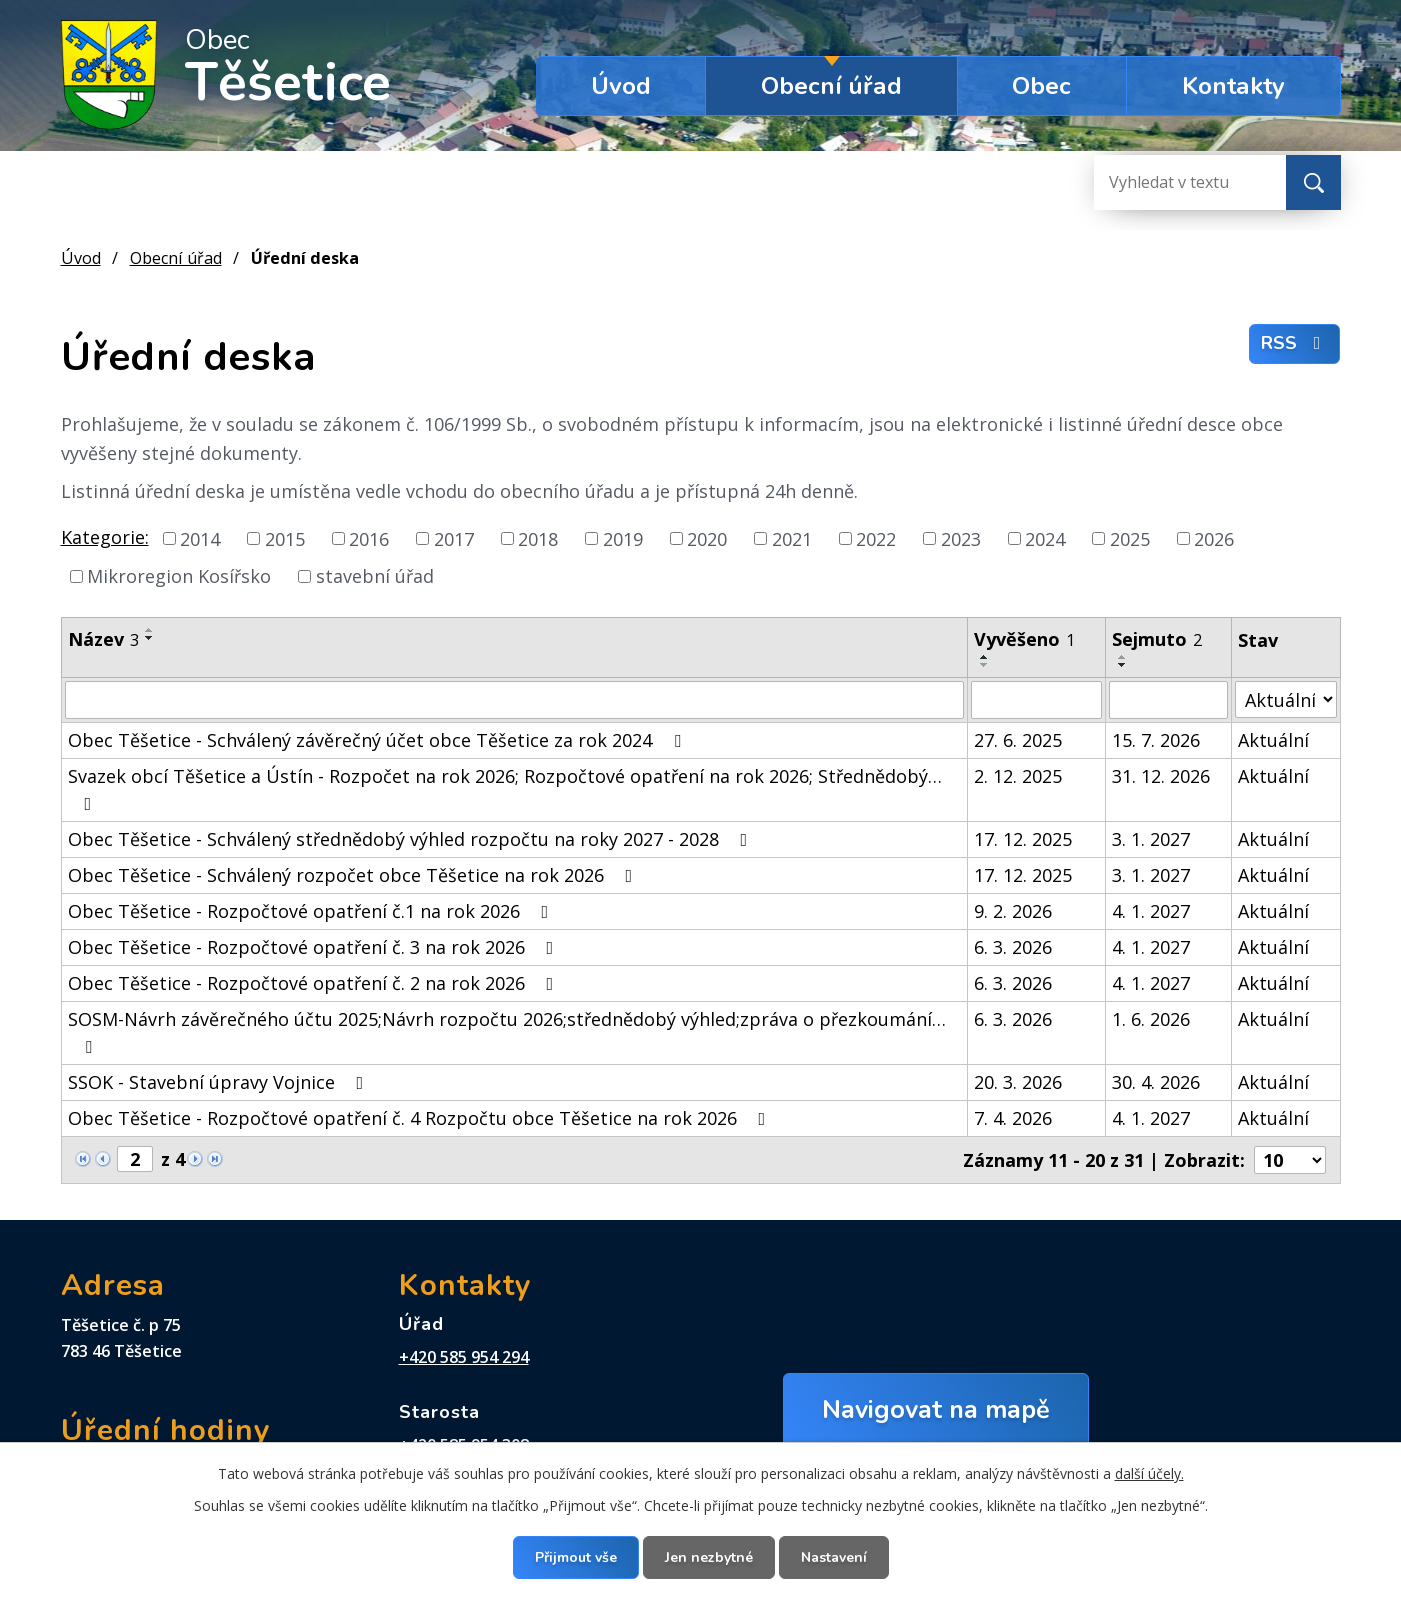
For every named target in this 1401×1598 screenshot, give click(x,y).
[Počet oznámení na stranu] (1290, 1160)
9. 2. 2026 (1013, 911)
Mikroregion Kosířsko (179, 576)
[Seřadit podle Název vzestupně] (150, 630)
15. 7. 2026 (1156, 740)
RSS (1295, 343)
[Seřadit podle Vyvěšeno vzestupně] (985, 657)
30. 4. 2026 (1156, 1082)
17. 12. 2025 (1023, 839)
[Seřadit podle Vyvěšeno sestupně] (985, 665)
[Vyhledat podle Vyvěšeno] (1036, 700)
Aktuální (1273, 740)
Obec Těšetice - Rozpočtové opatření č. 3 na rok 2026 (315, 947)
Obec (1041, 86)
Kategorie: (105, 537)
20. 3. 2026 (1018, 1082)
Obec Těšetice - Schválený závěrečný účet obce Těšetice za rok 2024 (378, 740)
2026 (1214, 538)
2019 (623, 538)
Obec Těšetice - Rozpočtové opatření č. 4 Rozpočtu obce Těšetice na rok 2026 (421, 1118)
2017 (454, 538)
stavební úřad (375, 576)
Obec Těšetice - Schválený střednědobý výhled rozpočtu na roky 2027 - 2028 (412, 839)
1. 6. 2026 (1151, 1019)
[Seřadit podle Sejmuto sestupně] (1123, 665)
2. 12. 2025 (1018, 776)
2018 (538, 538)
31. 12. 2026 (1161, 776)
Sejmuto (1157, 639)
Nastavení (834, 1557)
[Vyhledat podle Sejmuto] (1168, 700)
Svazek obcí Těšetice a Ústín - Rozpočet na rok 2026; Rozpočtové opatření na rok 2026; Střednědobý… (505, 788)
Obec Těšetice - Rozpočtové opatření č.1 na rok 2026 (312, 911)
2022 (876, 538)
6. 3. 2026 (1013, 947)
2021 (792, 538)
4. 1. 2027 (1151, 911)
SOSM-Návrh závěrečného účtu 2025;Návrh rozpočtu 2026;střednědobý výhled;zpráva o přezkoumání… (507, 1031)
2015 (285, 538)
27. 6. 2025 (1018, 740)
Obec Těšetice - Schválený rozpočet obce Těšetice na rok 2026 (354, 875)
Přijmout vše (576, 1557)
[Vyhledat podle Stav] (1285, 699)
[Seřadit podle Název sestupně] (150, 638)
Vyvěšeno (1024, 639)
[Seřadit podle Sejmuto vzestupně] (1123, 657)
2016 (369, 538)
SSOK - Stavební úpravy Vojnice (220, 1082)
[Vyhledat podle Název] (515, 700)
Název (103, 639)
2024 (1045, 538)
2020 (707, 538)
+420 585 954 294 (464, 1357)
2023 (961, 538)
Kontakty (1233, 86)
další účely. (1149, 1473)
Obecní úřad (831, 86)
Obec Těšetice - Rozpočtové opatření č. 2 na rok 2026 (315, 983)
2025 (1130, 538)
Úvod (621, 86)
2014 (200, 538)
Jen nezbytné (709, 1557)
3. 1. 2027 (1151, 839)
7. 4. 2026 (1013, 1118)
